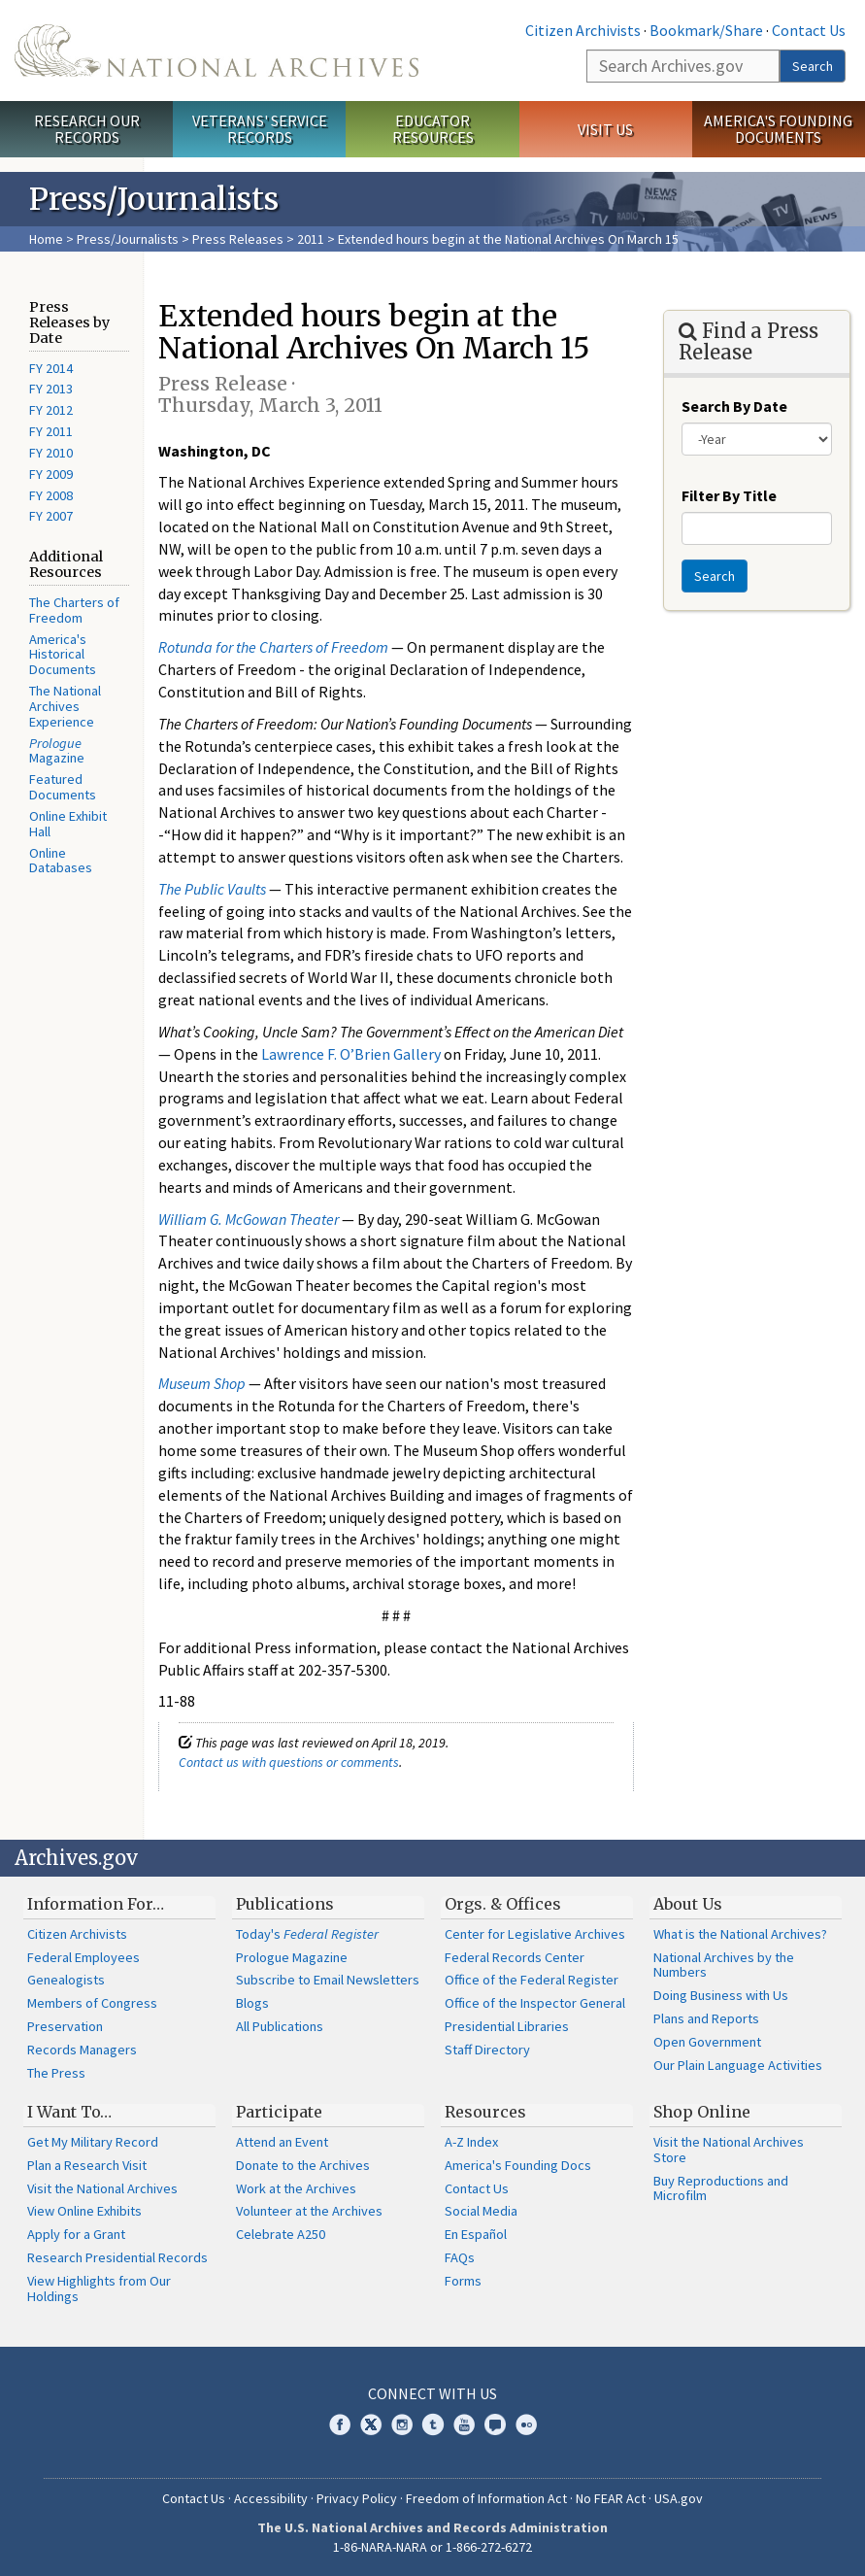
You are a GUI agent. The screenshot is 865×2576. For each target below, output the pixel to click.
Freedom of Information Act (486, 2498)
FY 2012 (51, 410)
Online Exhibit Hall (68, 823)
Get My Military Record (92, 2142)
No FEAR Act (611, 2498)
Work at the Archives (296, 2188)
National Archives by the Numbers (723, 1965)
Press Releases (237, 239)
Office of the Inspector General (535, 2003)
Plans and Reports (706, 2018)
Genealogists (66, 1979)
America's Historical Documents (62, 654)
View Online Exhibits (84, 2211)
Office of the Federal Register (531, 1979)
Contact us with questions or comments (289, 1762)
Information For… (95, 1904)
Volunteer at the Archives (309, 2211)
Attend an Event (282, 2142)
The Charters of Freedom (74, 610)
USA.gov (678, 2498)
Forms (463, 2280)
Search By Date (734, 406)
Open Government (707, 2042)
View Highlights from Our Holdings (99, 2288)
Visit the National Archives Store (728, 2149)
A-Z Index (471, 2142)
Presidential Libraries (507, 2026)
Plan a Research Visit (87, 2165)
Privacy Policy (356, 2498)
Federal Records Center (514, 1957)
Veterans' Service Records (259, 129)
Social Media (481, 2211)
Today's (307, 1934)
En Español (476, 2234)
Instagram (402, 2424)
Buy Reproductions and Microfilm (720, 2188)
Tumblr (433, 2424)
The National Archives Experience (65, 706)
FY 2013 (51, 388)
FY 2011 (51, 431)
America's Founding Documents (778, 129)
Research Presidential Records (117, 2257)
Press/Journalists (128, 239)
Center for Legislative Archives (535, 1934)
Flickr (526, 2424)
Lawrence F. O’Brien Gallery (351, 1054)
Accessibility (271, 2498)
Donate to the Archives (303, 2165)
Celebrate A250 (280, 2234)
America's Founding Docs (518, 2165)
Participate (279, 2111)
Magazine (56, 750)
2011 (310, 239)
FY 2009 (51, 474)
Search (812, 66)
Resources (485, 2111)
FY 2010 (51, 452)
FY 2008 (51, 495)
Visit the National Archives (102, 2188)
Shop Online (701, 2111)
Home (46, 239)
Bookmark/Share (706, 30)
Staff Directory (487, 2049)
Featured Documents (62, 786)
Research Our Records (87, 129)
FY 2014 (51, 368)
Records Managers (82, 2049)
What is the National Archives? (740, 1934)
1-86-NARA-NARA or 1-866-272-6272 (432, 2547)
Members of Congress (92, 2003)
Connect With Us (432, 2393)
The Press (56, 2073)
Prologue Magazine (292, 1957)
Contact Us (809, 30)
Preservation (65, 2026)
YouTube (464, 2424)
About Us (687, 1904)
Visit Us (605, 129)
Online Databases (60, 860)
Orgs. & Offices (503, 1904)
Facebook (339, 2424)
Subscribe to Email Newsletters (327, 1979)
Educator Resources (433, 129)
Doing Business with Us (720, 1995)
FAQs (460, 2257)
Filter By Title (729, 495)
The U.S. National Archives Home (216, 50)
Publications (285, 1904)
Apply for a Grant (76, 2234)
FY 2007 (51, 516)
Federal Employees (83, 1957)
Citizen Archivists (583, 30)
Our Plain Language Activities (737, 2065)
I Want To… (69, 2111)
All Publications (279, 2026)
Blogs (252, 2003)
